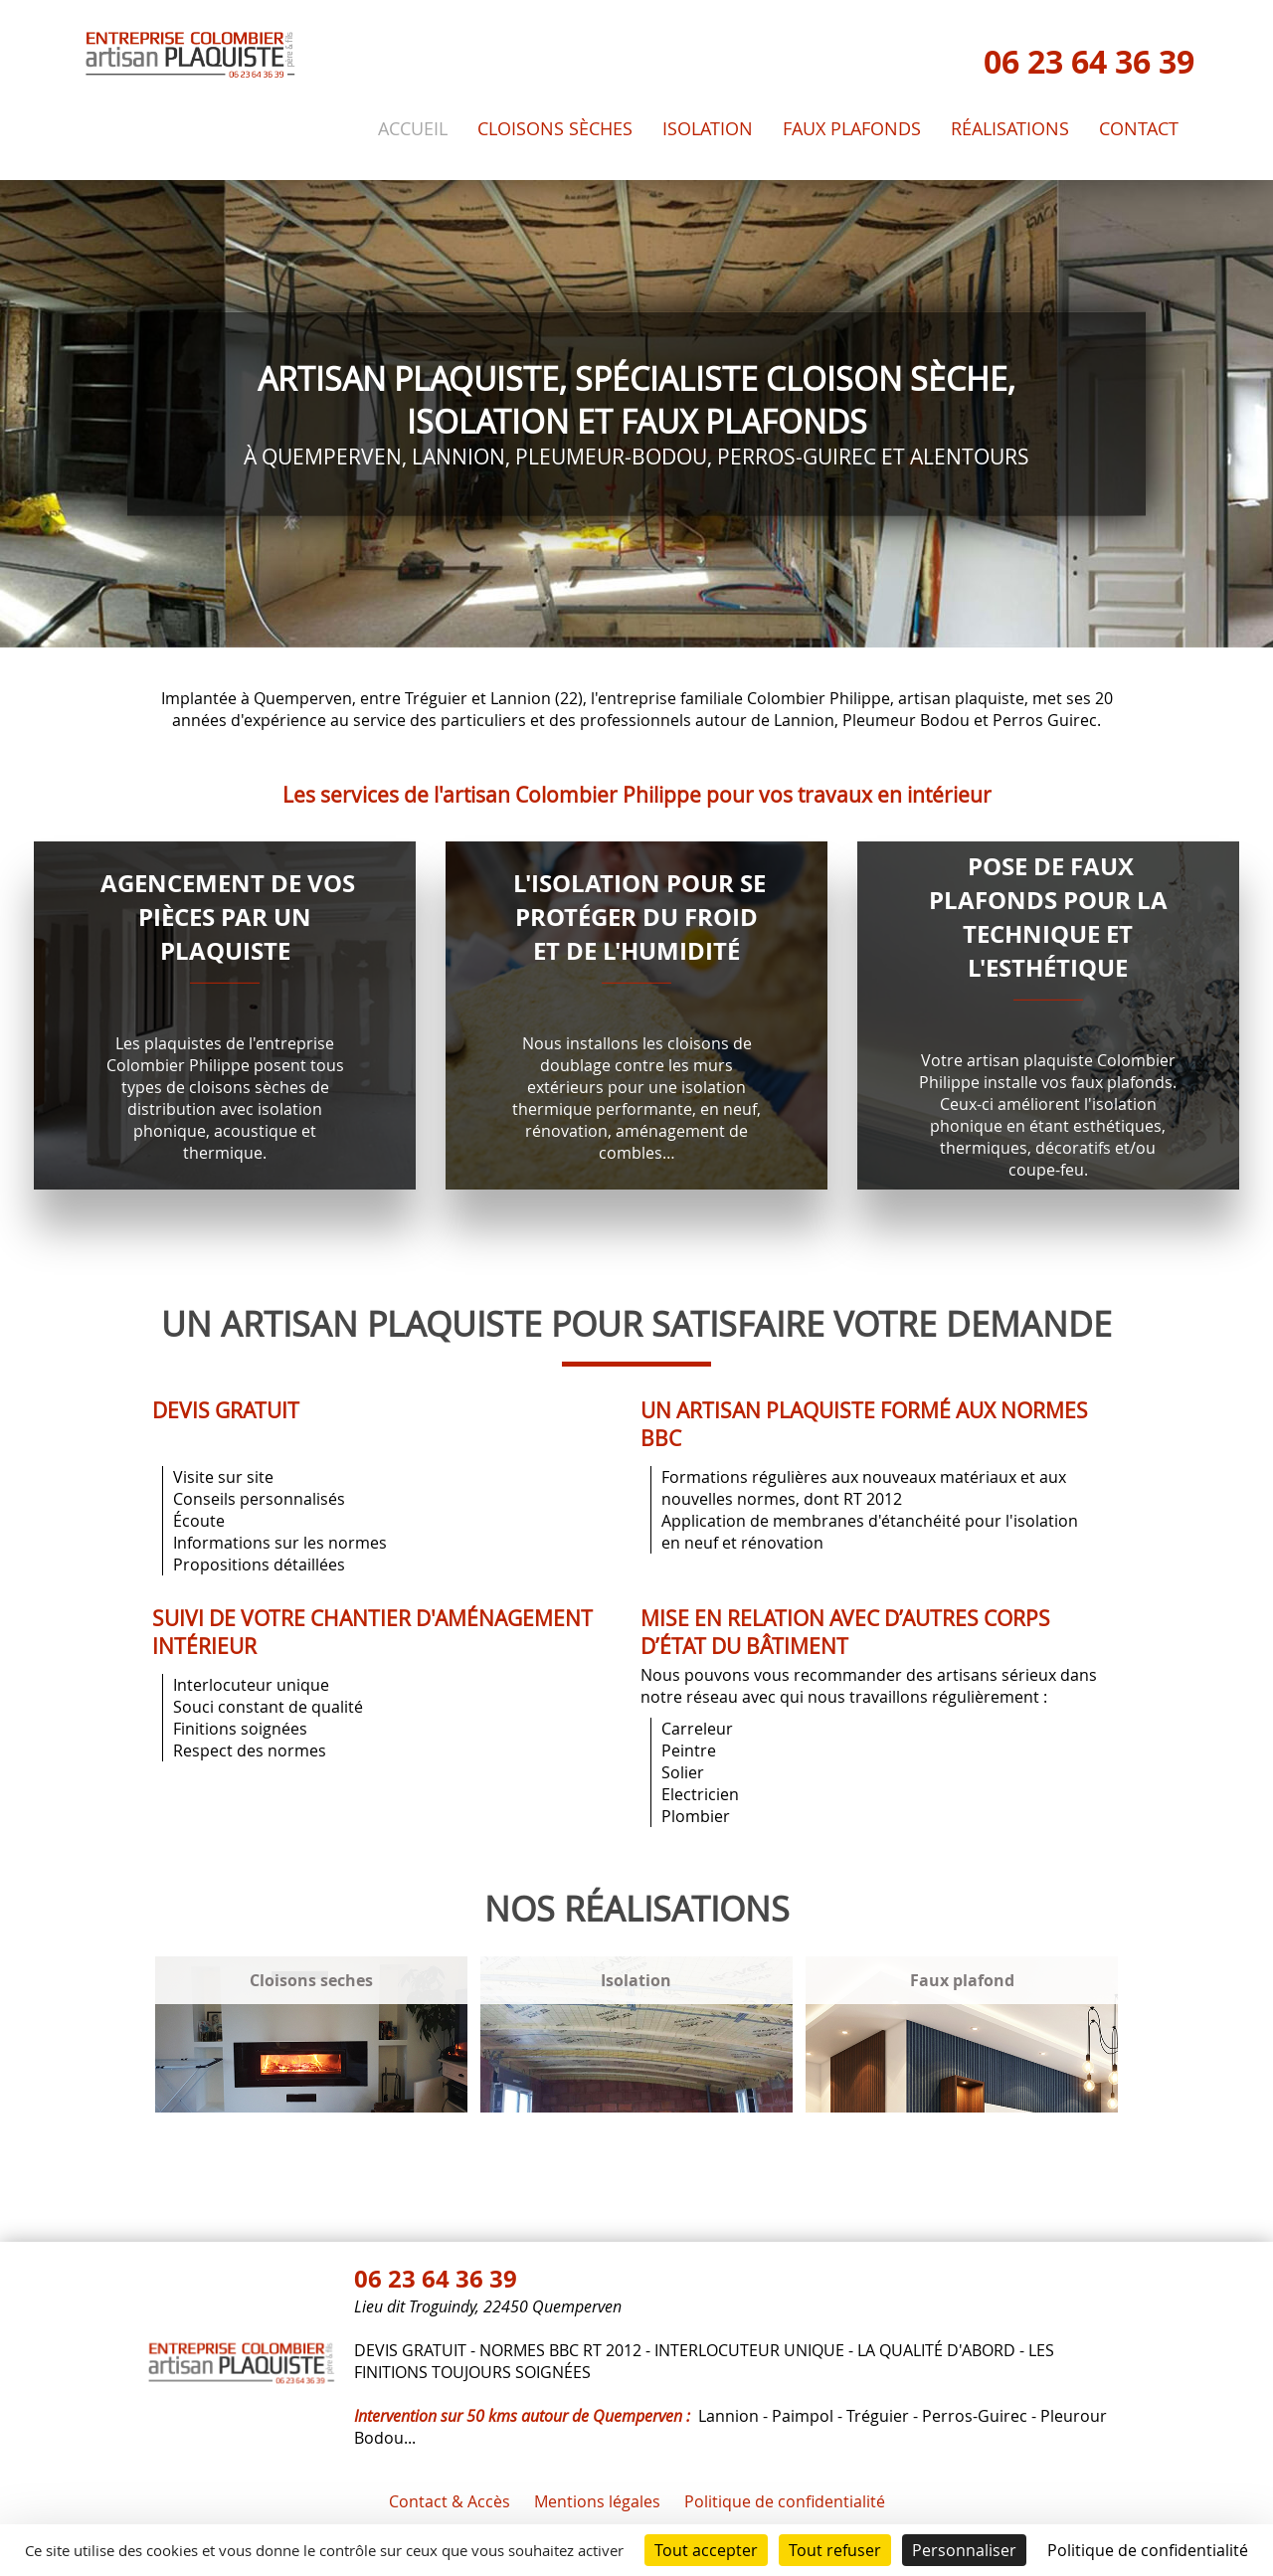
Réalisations (1010, 128)
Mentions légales (597, 2501)
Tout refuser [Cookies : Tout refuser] (835, 2550)
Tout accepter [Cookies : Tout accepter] (706, 2550)
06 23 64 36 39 (1089, 62)
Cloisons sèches (555, 128)
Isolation (707, 128)
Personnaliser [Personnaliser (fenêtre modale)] (964, 2550)
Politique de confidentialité (784, 2501)
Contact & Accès (449, 2501)
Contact (1139, 128)
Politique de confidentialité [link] (1147, 2550)
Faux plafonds (852, 128)
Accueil (413, 128)
